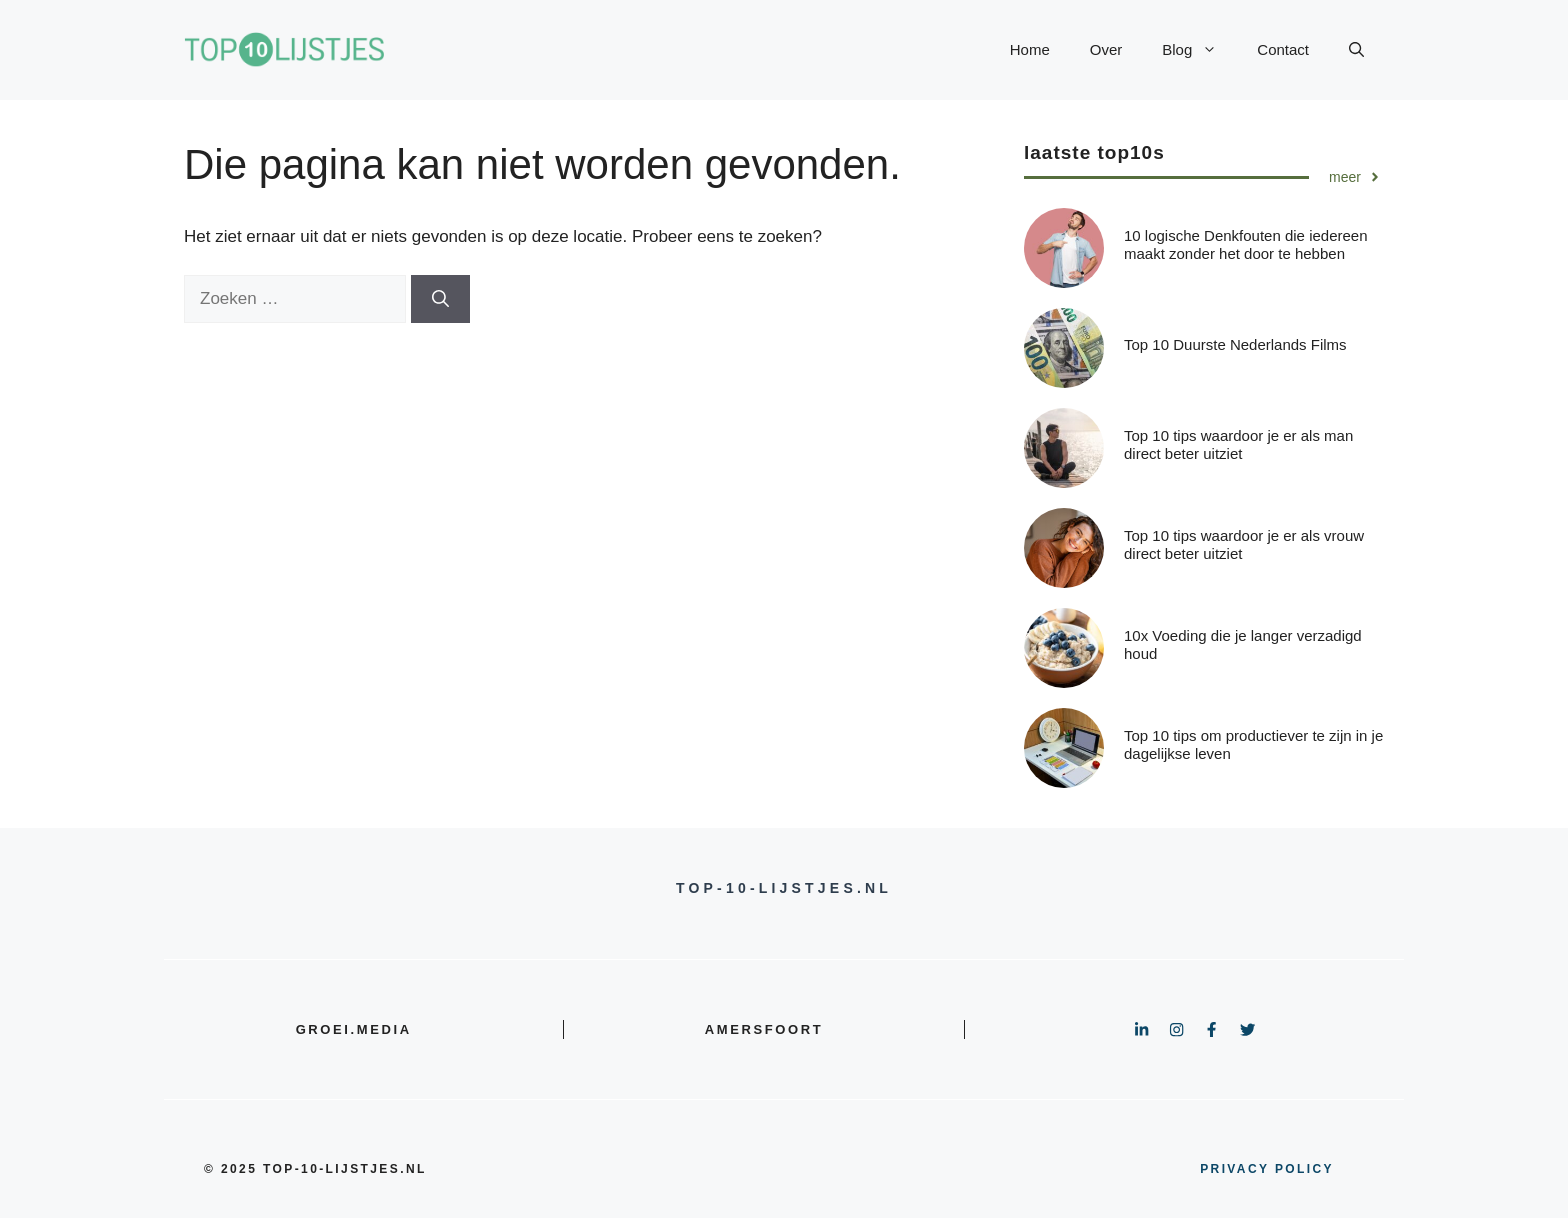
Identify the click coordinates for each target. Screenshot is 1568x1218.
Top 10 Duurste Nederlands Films (1235, 344)
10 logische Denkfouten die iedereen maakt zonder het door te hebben (1246, 244)
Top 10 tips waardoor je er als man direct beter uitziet (1238, 444)
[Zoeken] (440, 299)
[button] (1356, 50)
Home (1030, 49)
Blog (1199, 50)
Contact (1283, 49)
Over (1106, 49)
